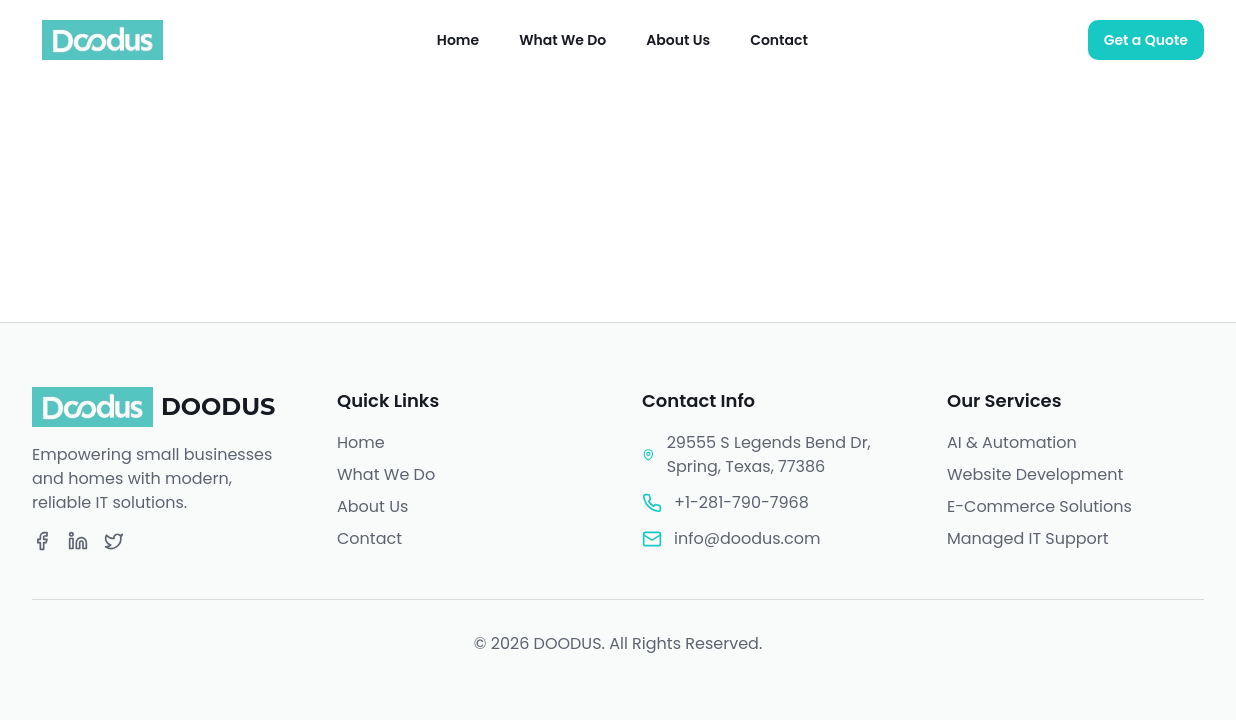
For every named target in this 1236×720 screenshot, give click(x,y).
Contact (779, 40)
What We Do (562, 40)
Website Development (1035, 474)
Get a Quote (1146, 40)
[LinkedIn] (78, 541)
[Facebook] (42, 541)
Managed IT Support (1028, 538)
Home (458, 40)
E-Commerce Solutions (1039, 506)
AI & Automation (1012, 442)
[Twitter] (114, 541)
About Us (678, 40)
